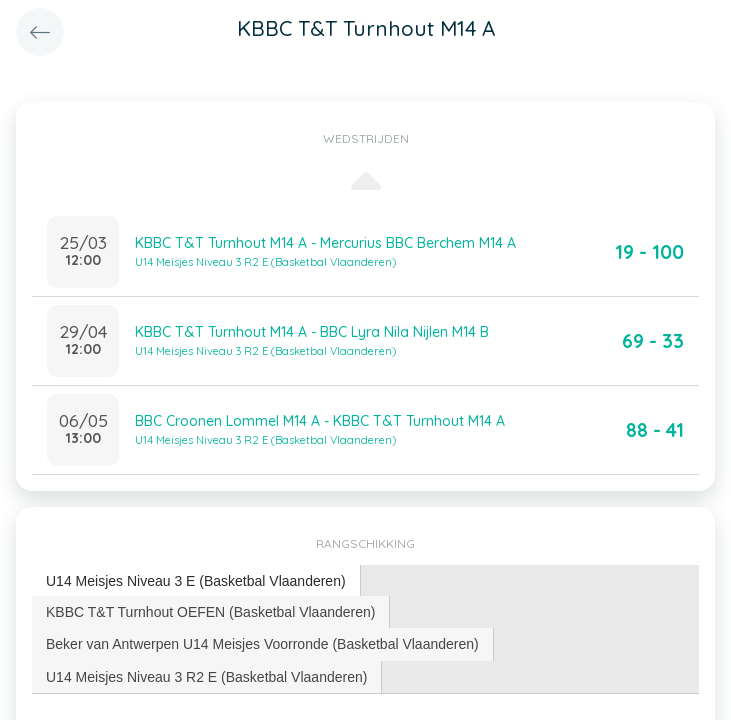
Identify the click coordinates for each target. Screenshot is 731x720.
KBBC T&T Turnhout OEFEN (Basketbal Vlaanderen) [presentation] (210, 612)
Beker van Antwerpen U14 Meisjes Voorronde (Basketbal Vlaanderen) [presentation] (262, 644)
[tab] (196, 581)
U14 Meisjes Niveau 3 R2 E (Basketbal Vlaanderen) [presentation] (206, 677)
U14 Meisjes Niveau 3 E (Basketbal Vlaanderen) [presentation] (196, 581)
